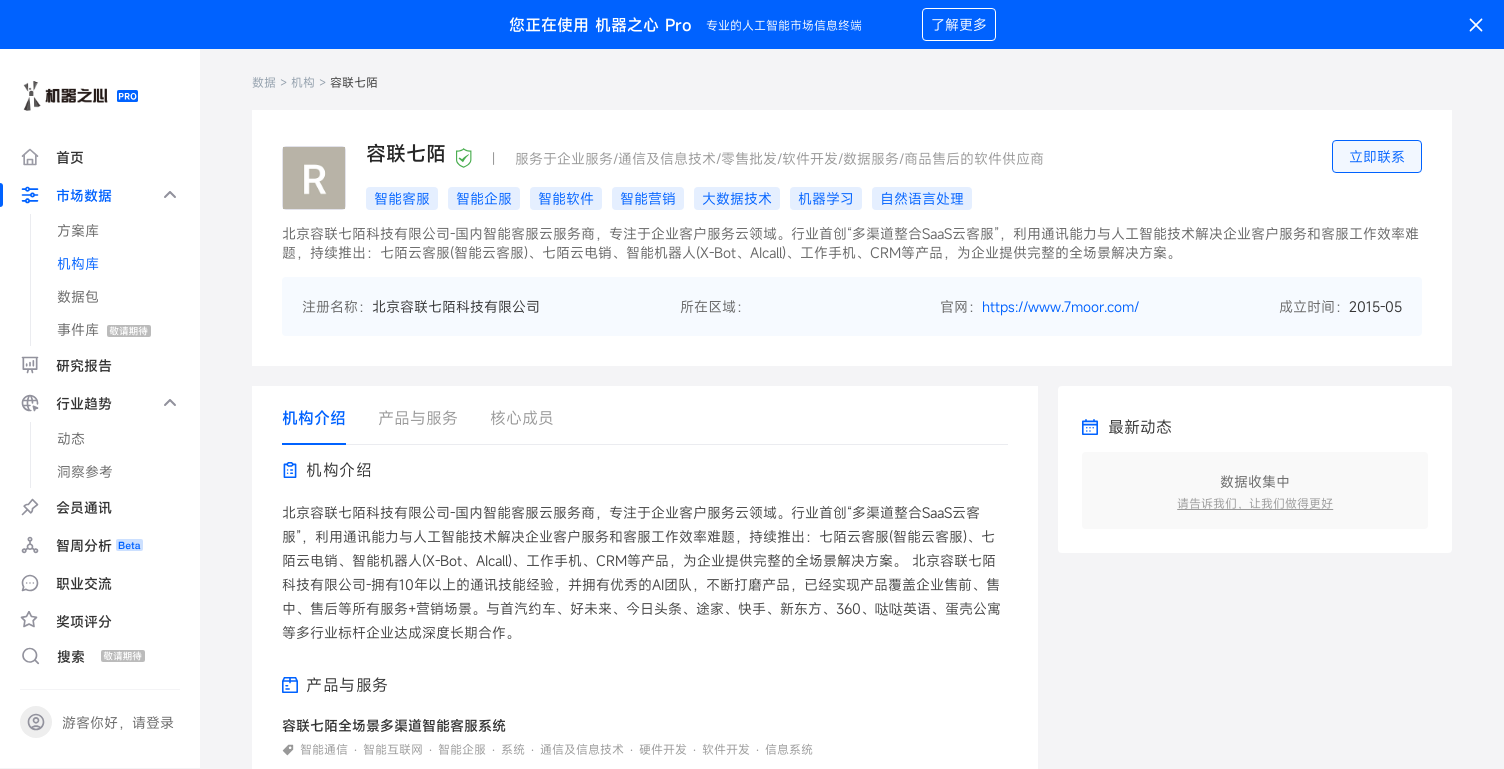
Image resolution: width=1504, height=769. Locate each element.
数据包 (78, 296)
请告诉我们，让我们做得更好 (1255, 503)
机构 (303, 82)
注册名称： (337, 306)
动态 (71, 438)
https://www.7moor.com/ (1060, 306)
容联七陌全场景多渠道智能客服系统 (394, 725)
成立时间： (1314, 306)
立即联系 (1377, 156)
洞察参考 (85, 471)
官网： (961, 306)
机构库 (78, 263)
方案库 (78, 230)
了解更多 (959, 24)
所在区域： (715, 306)
